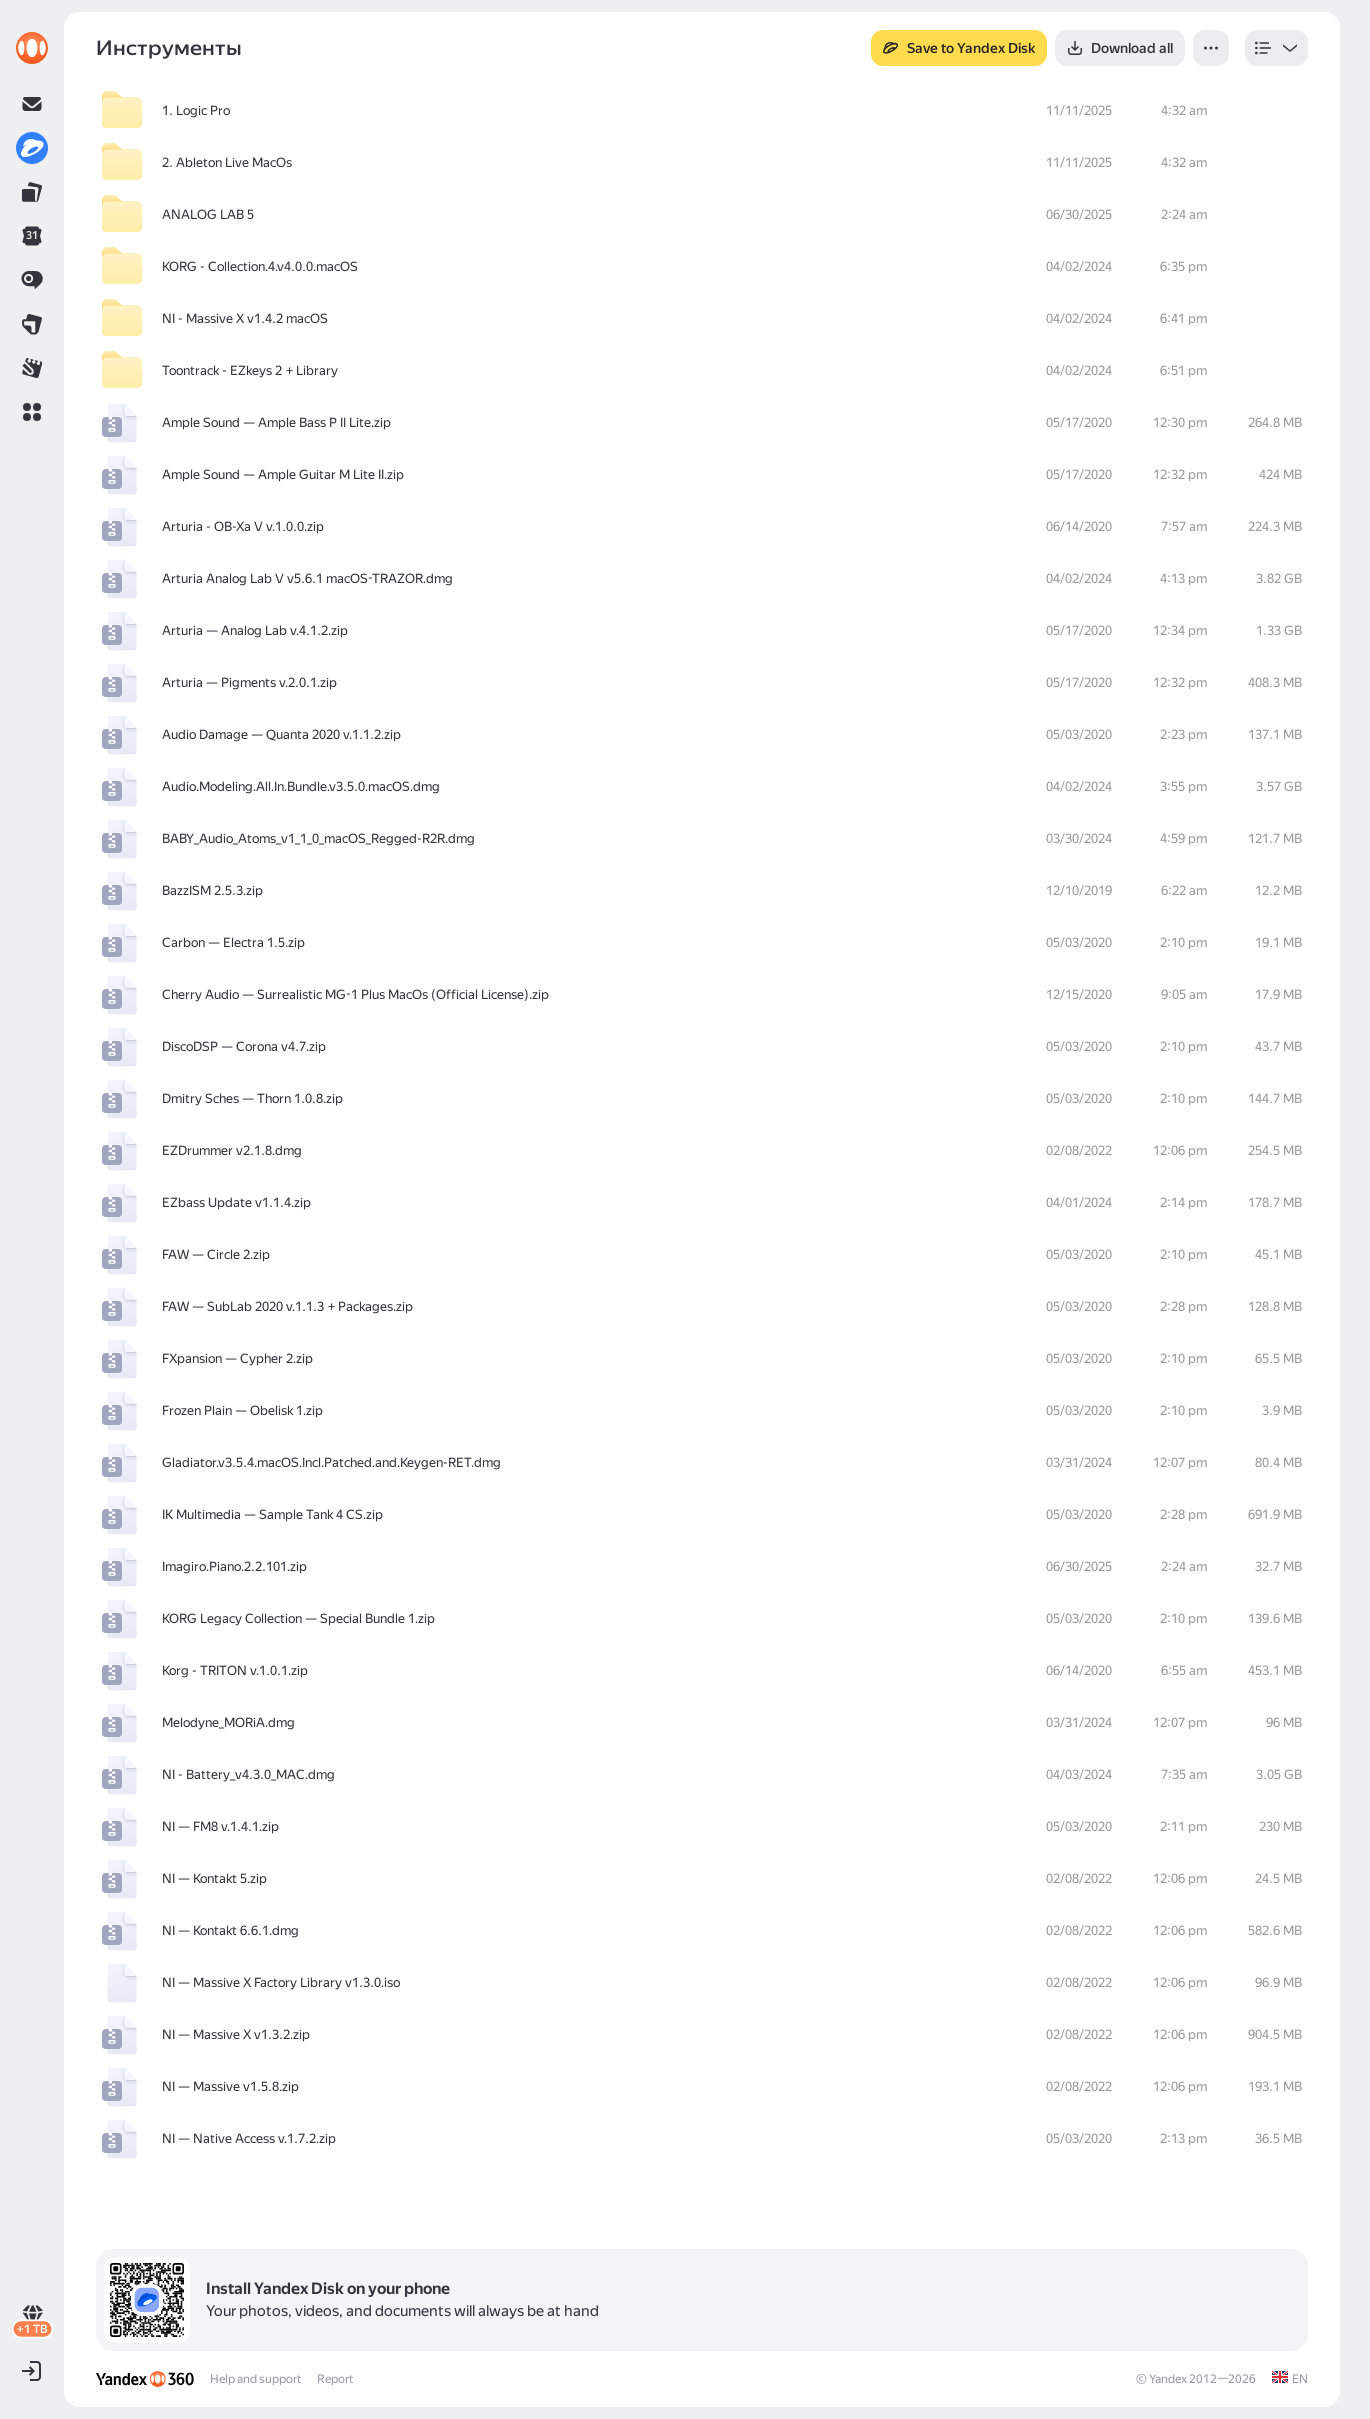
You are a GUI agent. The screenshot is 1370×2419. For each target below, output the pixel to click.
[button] (32, 412)
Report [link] (335, 2379)
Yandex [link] (1168, 2379)
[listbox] (1276, 48)
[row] (702, 111)
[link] (32, 48)
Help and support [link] (255, 2379)
